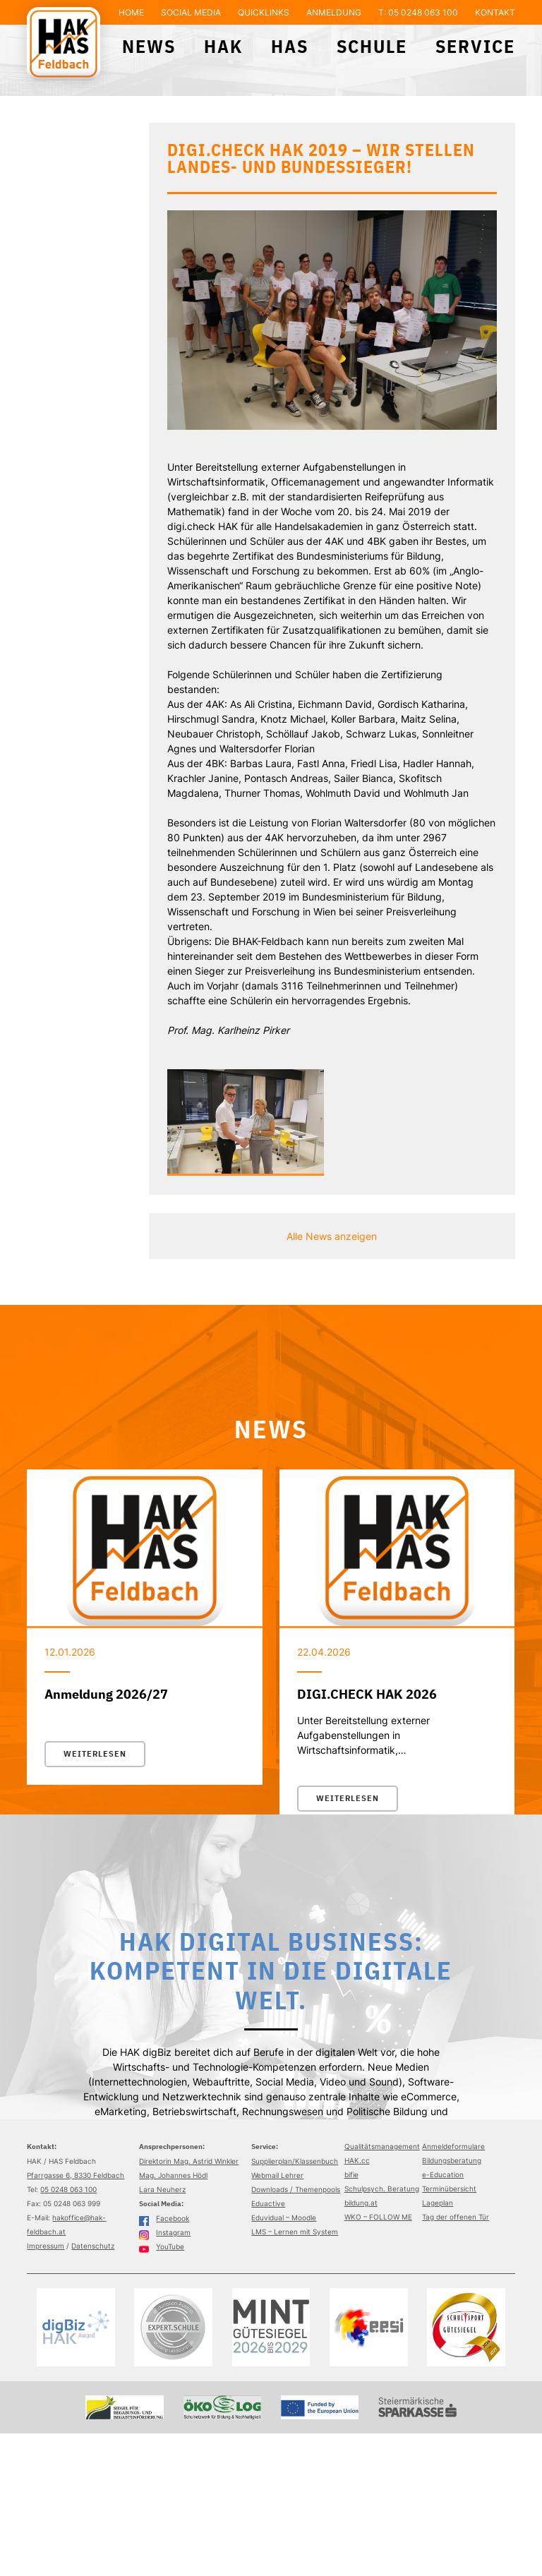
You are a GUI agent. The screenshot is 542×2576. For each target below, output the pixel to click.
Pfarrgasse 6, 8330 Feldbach (75, 2175)
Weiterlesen (95, 1754)
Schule (372, 46)
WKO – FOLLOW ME (378, 2217)
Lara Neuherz (162, 2189)
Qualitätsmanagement (382, 2146)
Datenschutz (92, 2245)
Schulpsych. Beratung (381, 2188)
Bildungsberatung (451, 2160)
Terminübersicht (449, 2188)
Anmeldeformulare (453, 2146)
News (149, 46)
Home (131, 12)
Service (475, 46)
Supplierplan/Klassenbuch (294, 2161)
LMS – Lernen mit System (294, 2231)
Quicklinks (263, 12)
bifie (351, 2174)
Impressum (45, 2245)
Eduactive (268, 2203)
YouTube (161, 2246)
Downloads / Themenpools (295, 2189)
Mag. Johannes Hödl (173, 2175)
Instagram (165, 2232)
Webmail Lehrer (277, 2175)
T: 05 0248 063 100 (418, 12)
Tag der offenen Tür (455, 2217)
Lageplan (437, 2202)
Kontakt (495, 12)
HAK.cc (357, 2160)
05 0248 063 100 (68, 2189)
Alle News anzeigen (332, 1236)
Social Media (191, 12)
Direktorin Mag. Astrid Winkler (189, 2161)
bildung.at (361, 2202)
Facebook (164, 2218)
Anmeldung (333, 12)
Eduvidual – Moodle (283, 2217)
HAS (289, 46)
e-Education (443, 2174)
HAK (223, 46)
